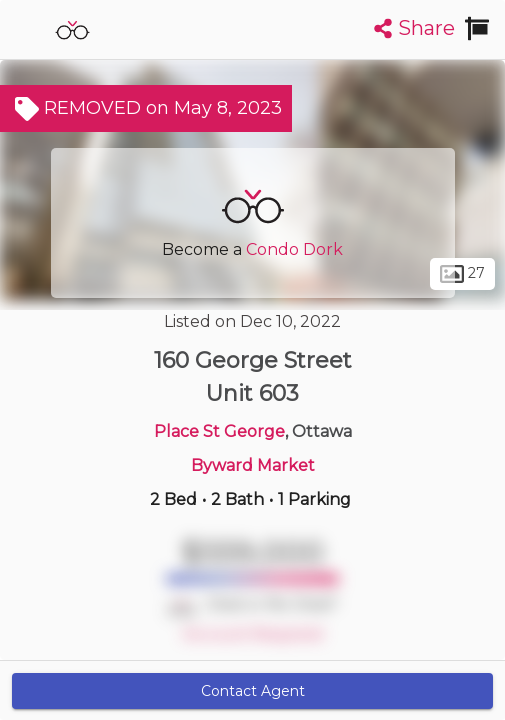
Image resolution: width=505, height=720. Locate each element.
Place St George (219, 431)
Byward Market (253, 465)
